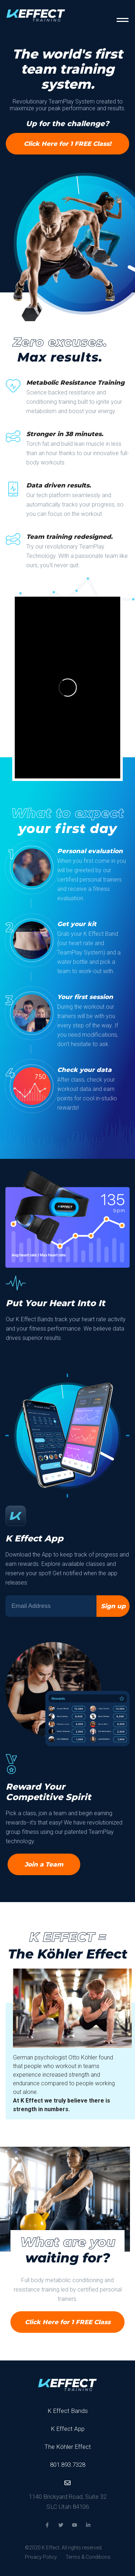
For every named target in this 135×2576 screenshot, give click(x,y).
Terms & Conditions (88, 2557)
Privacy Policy (41, 2557)
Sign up (113, 1606)
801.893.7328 (67, 2464)
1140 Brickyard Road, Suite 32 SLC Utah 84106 (68, 2501)
